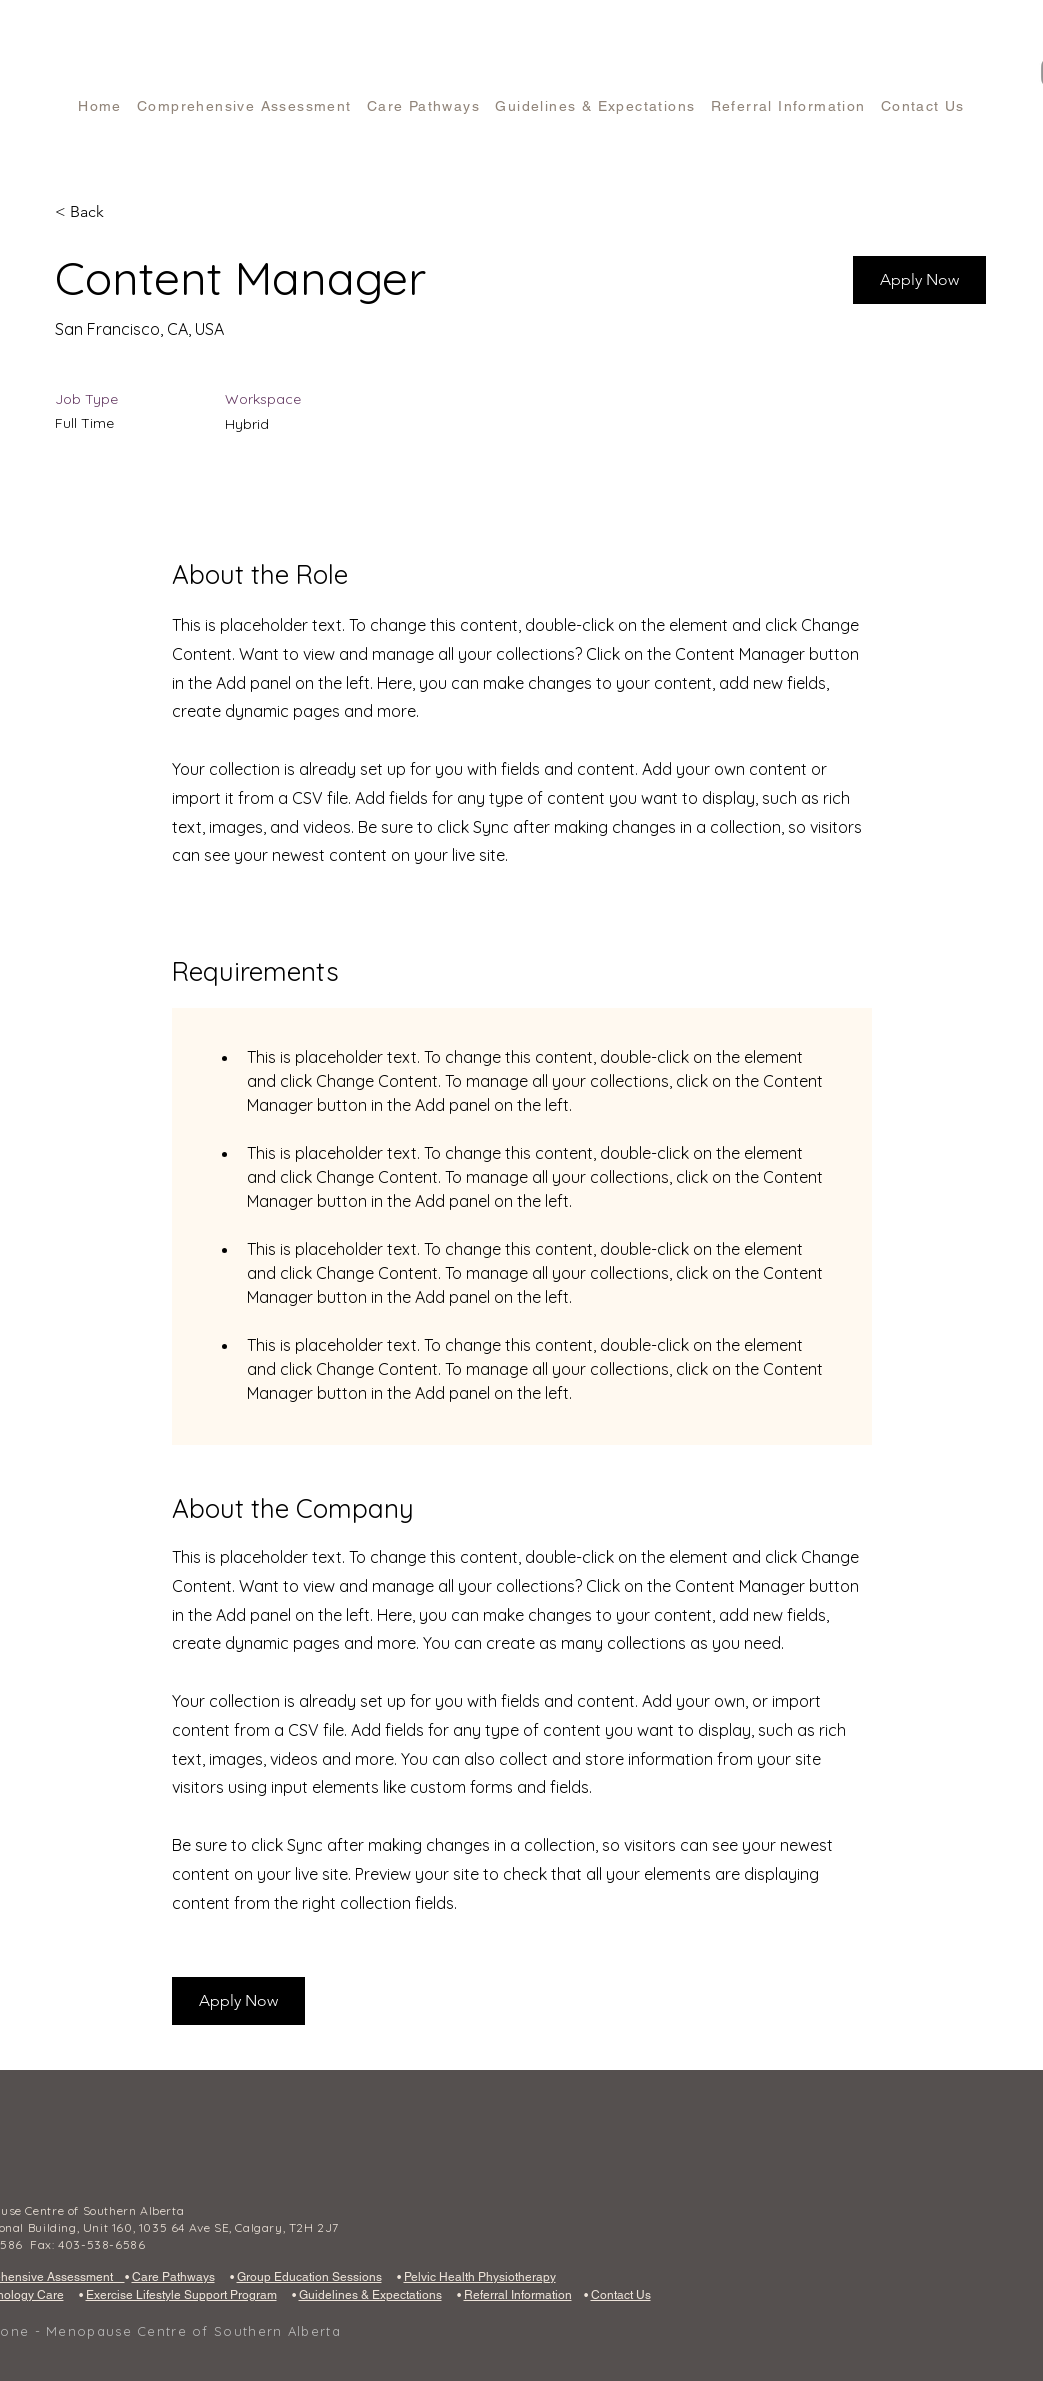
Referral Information (518, 2295)
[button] (919, 280)
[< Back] (126, 212)
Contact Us (621, 2295)
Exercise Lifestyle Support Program (181, 2295)
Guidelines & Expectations (370, 2295)
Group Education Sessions (309, 2277)
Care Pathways (173, 2277)
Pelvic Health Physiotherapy (480, 2277)
